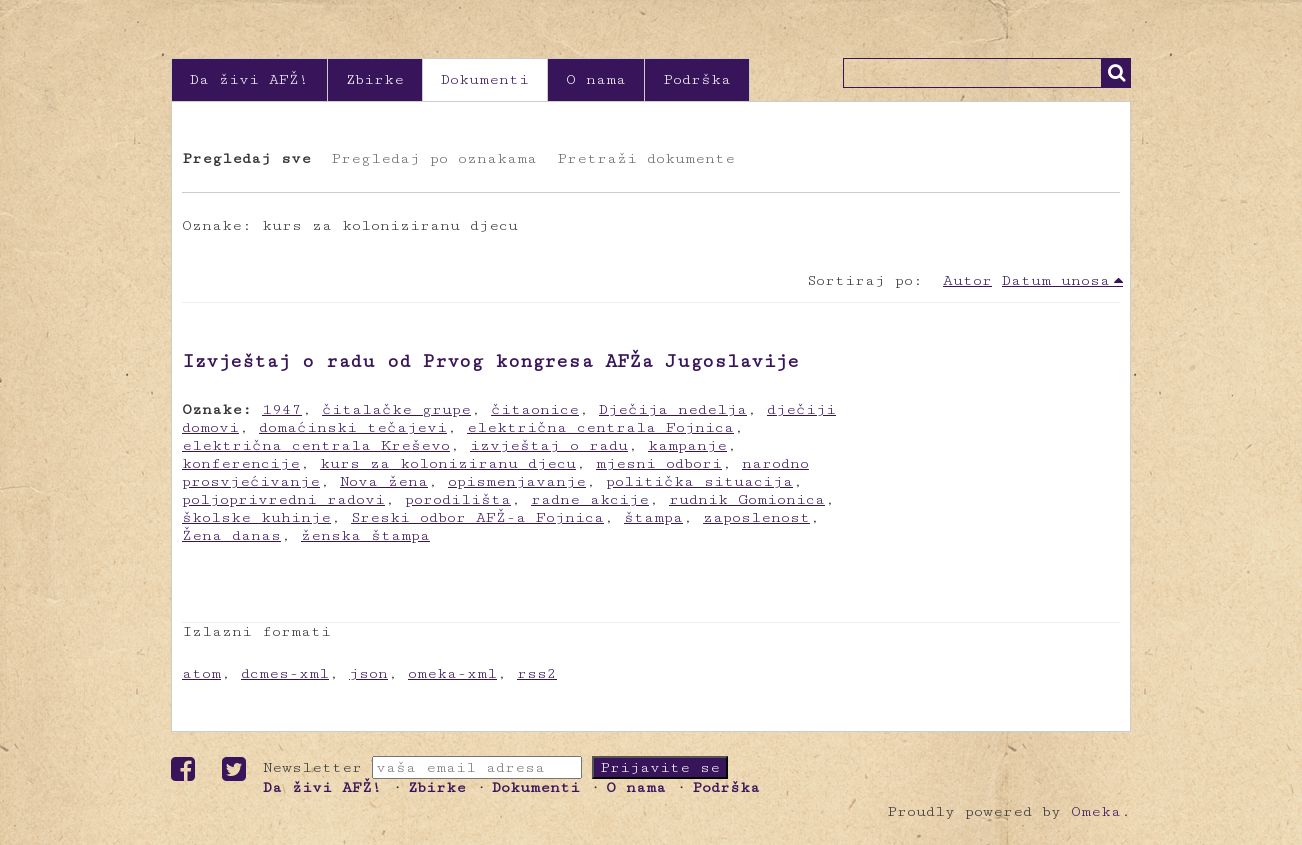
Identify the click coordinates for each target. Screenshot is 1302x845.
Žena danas (231, 535)
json (368, 673)
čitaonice (535, 409)
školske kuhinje (256, 517)
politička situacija (699, 481)
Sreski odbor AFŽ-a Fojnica (477, 517)
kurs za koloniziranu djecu (448, 463)
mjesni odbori (659, 463)
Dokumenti (485, 79)
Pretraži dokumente (646, 158)
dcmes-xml (285, 673)
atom (201, 673)
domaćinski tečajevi (353, 427)
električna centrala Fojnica (600, 427)
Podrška (697, 79)
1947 (282, 409)
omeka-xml (452, 673)
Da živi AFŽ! (249, 79)
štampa (653, 517)
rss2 (537, 673)
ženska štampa (365, 535)
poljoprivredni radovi (283, 499)
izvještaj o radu (549, 445)
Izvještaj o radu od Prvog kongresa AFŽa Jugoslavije (490, 361)
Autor (967, 280)
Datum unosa (1056, 280)
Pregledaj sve (246, 158)
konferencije (241, 463)
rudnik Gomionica (747, 499)
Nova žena (384, 481)
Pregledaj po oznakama (434, 158)
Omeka (1096, 811)
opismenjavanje (517, 481)
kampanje (687, 445)
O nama (596, 79)
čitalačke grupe (396, 409)
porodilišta (458, 499)
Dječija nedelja (673, 409)
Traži (1116, 73)
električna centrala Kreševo (316, 445)
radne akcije (590, 499)
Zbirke (375, 79)
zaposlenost (756, 517)
